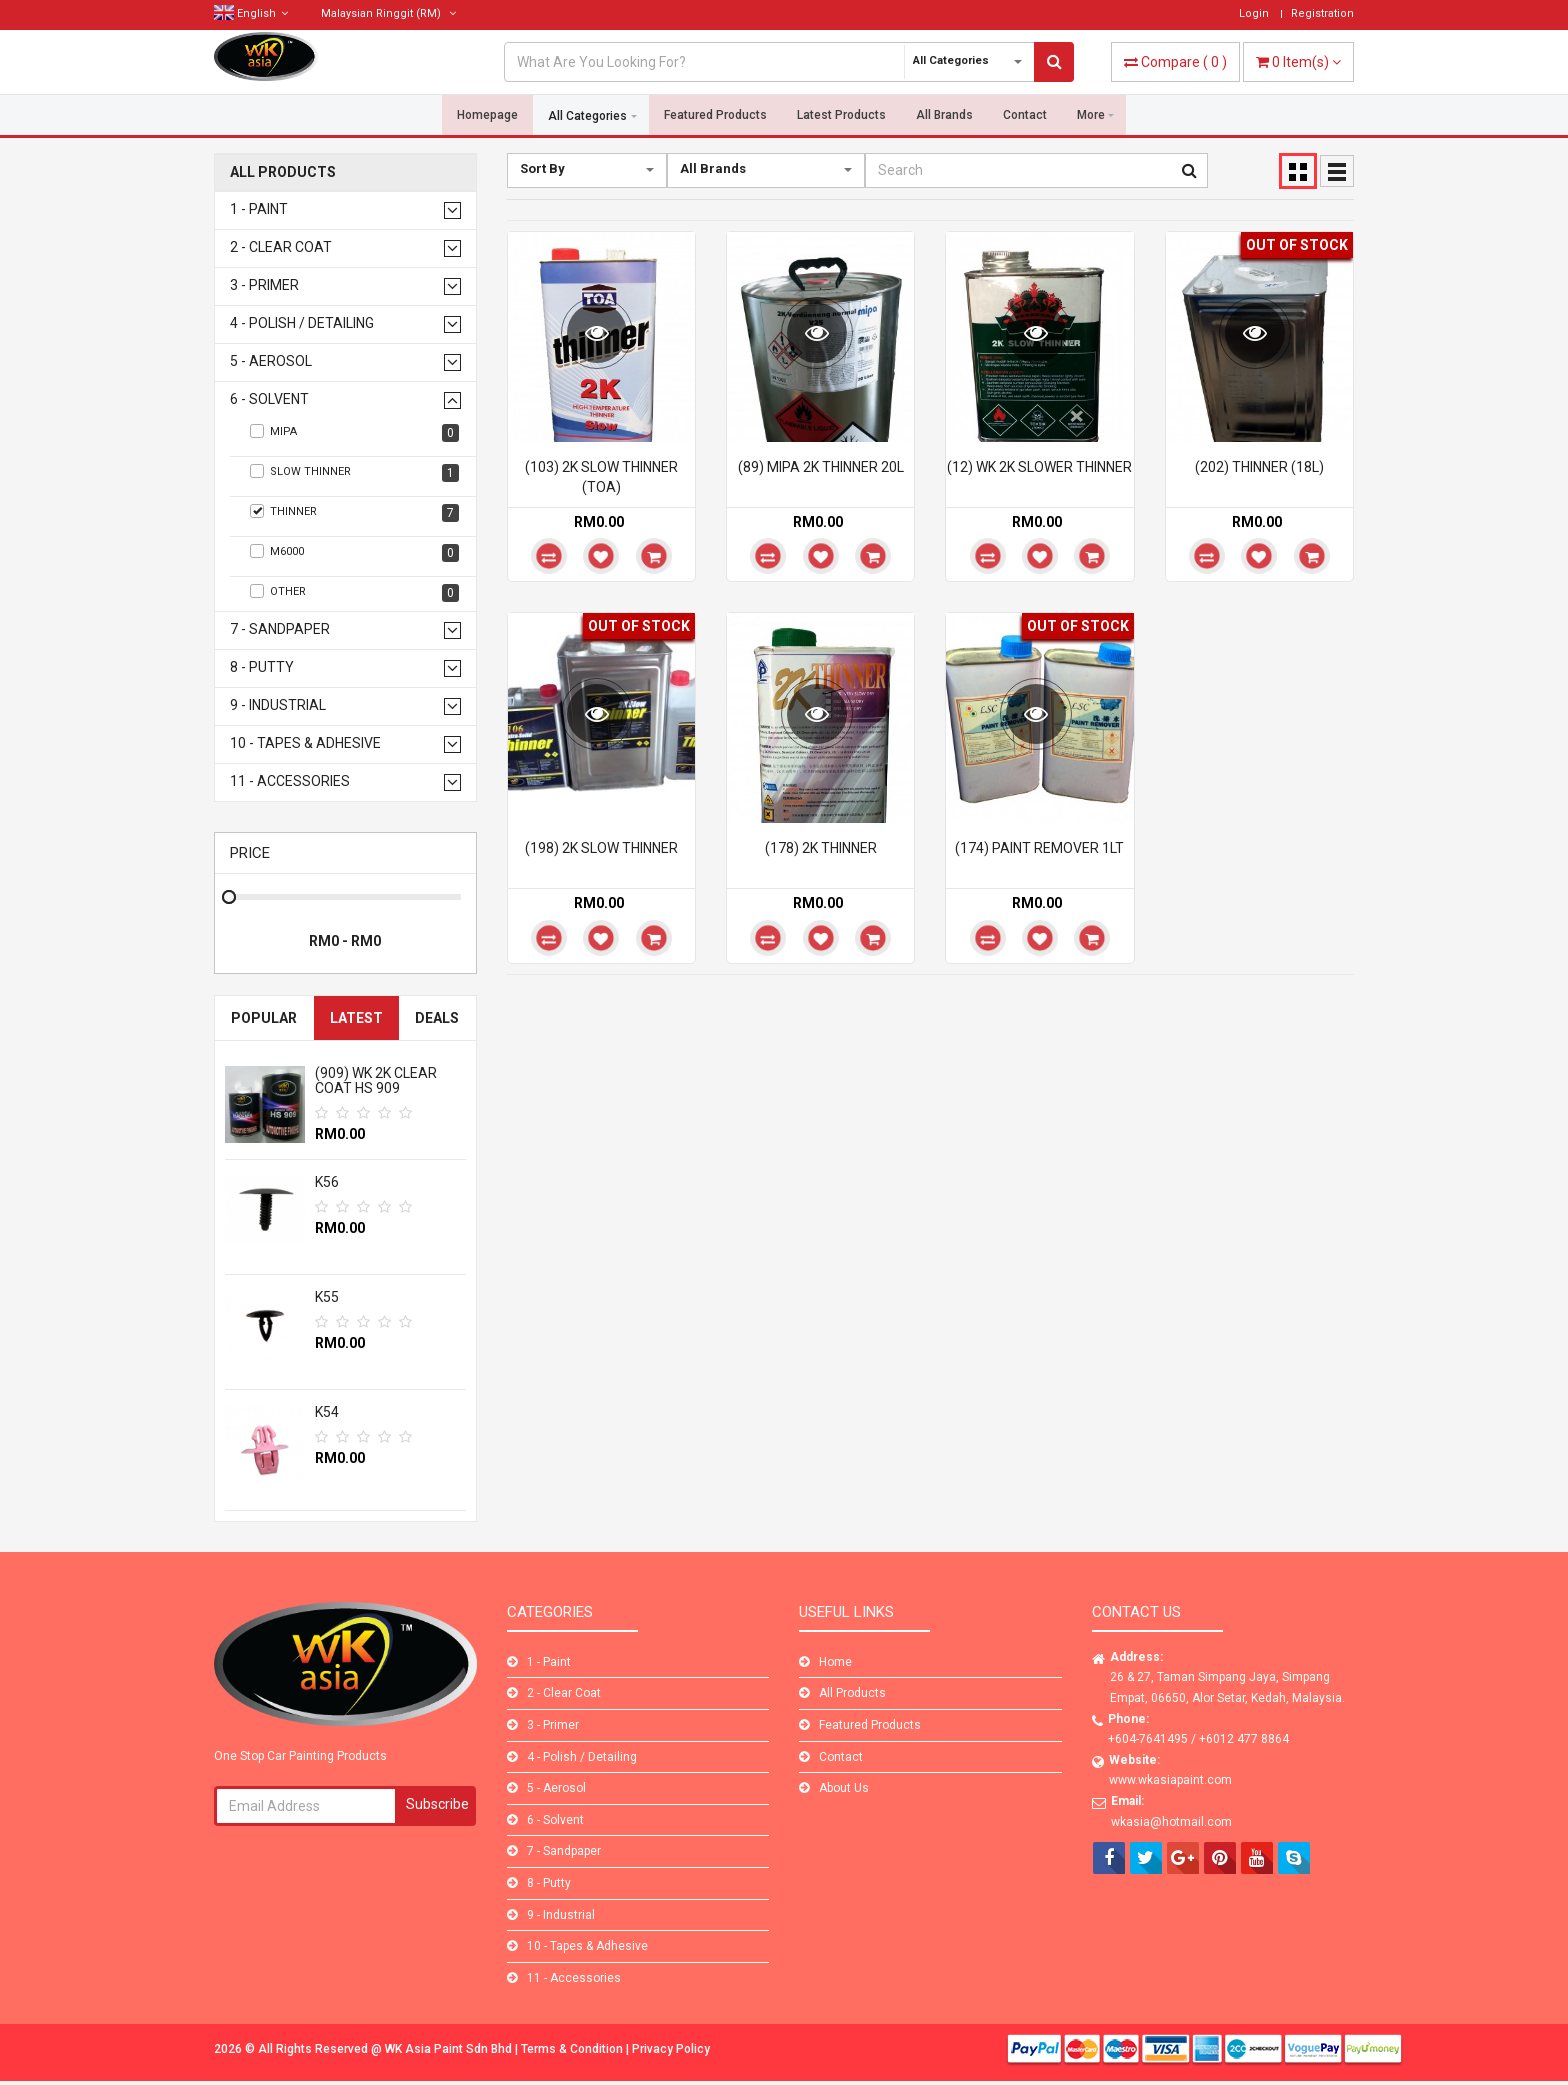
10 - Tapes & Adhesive (305, 743)
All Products (283, 172)
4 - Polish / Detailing (302, 323)
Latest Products (841, 116)
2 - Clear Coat (281, 247)
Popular (264, 1018)
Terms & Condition (573, 2049)
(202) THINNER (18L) (1259, 467)
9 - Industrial (278, 705)
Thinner (354, 513)
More (1091, 116)
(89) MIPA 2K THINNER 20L (821, 467)
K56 (327, 1182)
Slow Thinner (354, 473)
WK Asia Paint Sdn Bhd (450, 2049)
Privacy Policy (671, 2049)
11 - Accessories (290, 781)
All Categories (587, 116)
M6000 (354, 553)
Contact (1025, 116)
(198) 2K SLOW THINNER (601, 848)
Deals (437, 1018)
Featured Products (715, 116)
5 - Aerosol (271, 361)
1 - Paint (259, 209)
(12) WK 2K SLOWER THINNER (1039, 467)
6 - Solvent (269, 399)
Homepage (487, 116)
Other (354, 593)
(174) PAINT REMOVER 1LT (1039, 848)
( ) (1175, 62)
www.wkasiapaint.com (1170, 1780)
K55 (327, 1297)
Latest (356, 1018)
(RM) (388, 13)
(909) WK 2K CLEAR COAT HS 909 (376, 1080)
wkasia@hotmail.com (1171, 1822)
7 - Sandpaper (280, 629)
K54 (327, 1412)
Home (835, 1662)
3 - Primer (264, 285)
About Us (844, 1788)
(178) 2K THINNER (821, 848)
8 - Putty (262, 667)
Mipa (354, 433)
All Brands (944, 116)
